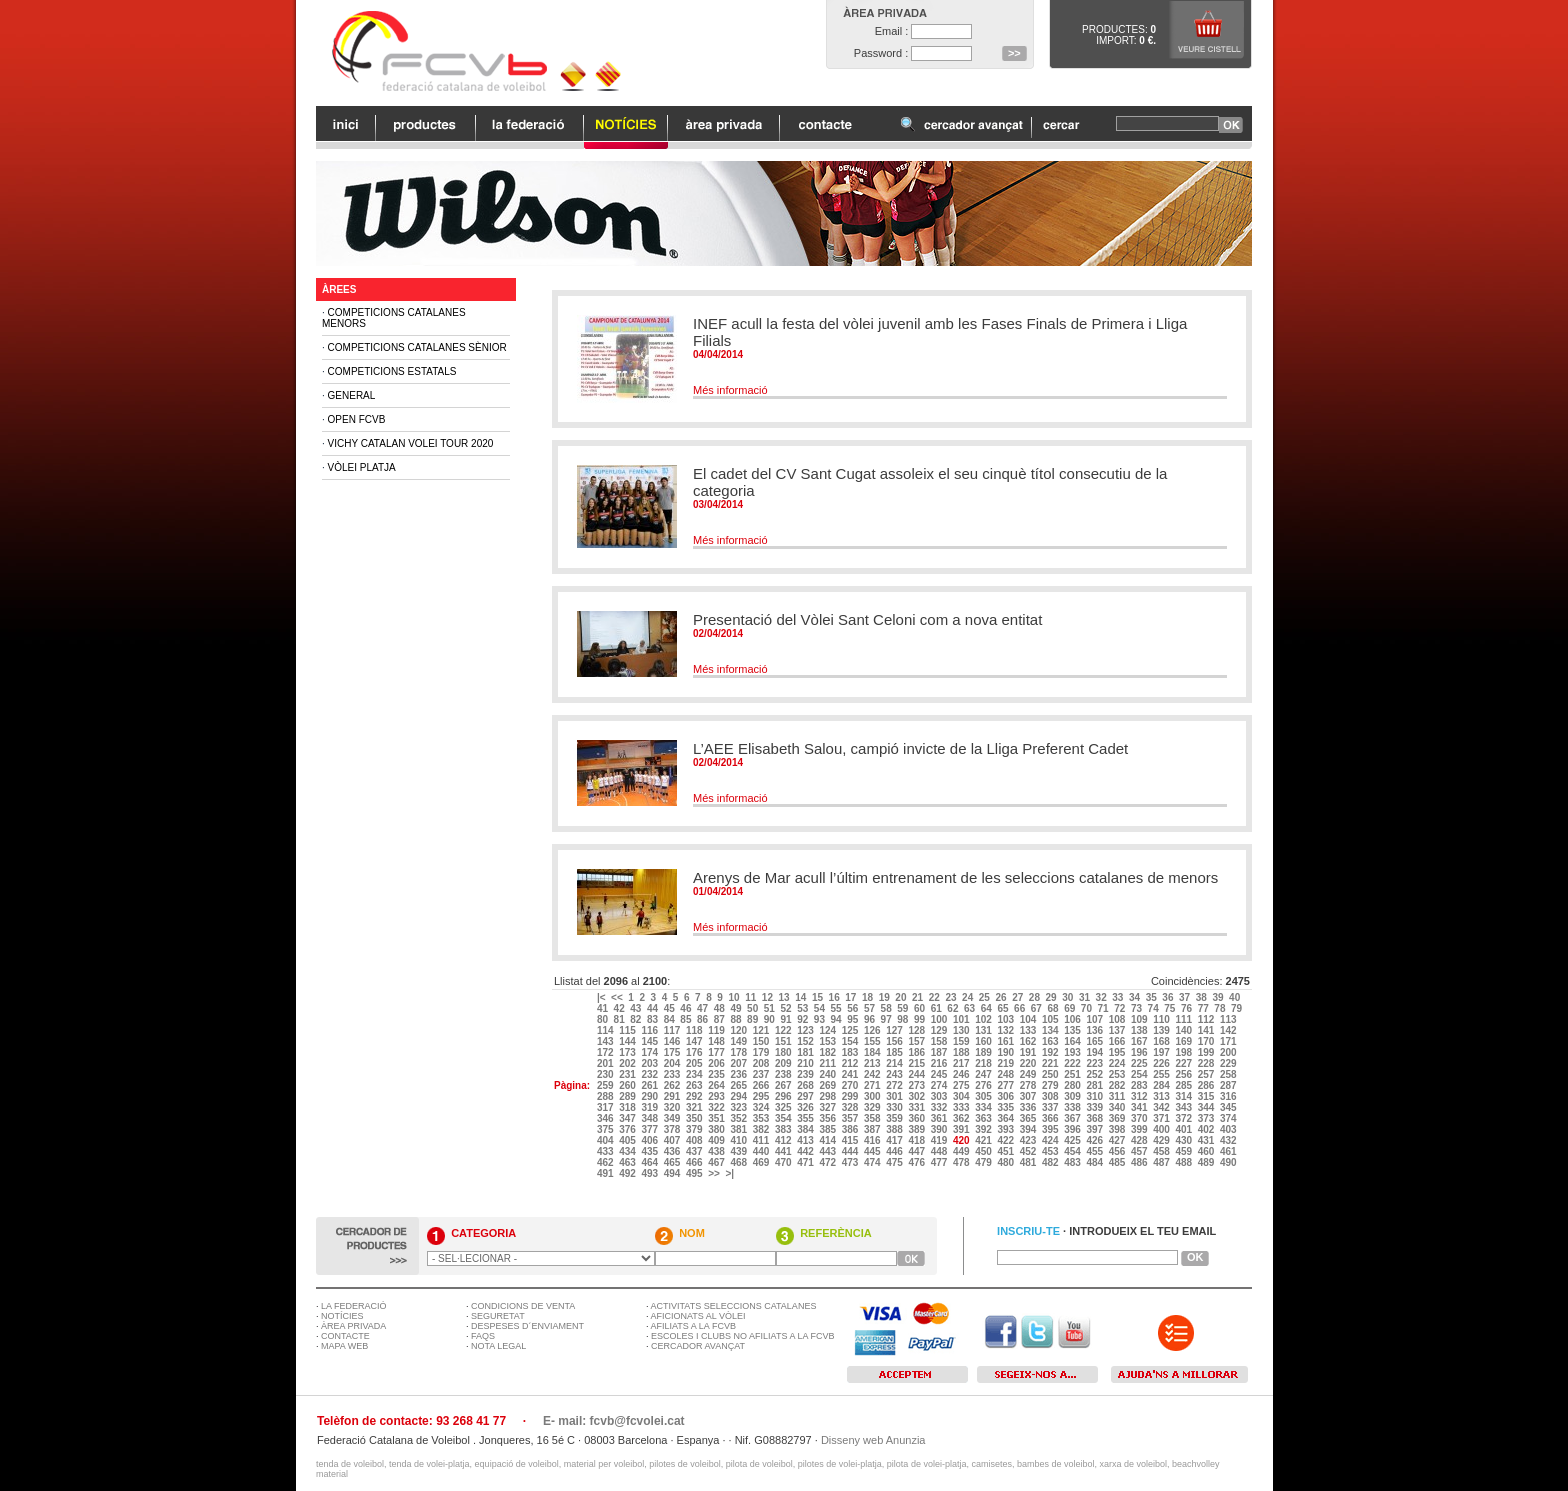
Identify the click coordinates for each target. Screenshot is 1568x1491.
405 (628, 1140)
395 (1051, 1129)
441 (784, 1151)
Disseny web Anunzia (873, 1440)
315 (1207, 1096)
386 (851, 1129)
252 (1095, 1074)
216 (940, 1063)
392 (984, 1129)
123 (806, 1030)
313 (1162, 1096)
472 (828, 1162)
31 (1086, 997)
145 (650, 1041)
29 (1053, 997)
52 (787, 1008)
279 (1051, 1085)
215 (917, 1063)
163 (1051, 1041)
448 (940, 1151)
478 (962, 1162)
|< (602, 997)
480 (1006, 1162)
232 (650, 1074)
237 (762, 1074)
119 (717, 1030)
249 (1029, 1074)
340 (1118, 1107)
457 (1140, 1151)
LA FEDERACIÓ (354, 1306)
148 (717, 1041)
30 (1069, 997)
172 (606, 1052)
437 (695, 1151)
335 (1006, 1107)
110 (1162, 1019)
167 (1140, 1041)
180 (784, 1052)
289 (628, 1096)
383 (784, 1129)
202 (628, 1063)
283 (1140, 1085)
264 (717, 1085)
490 (1229, 1162)
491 (606, 1173)
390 (940, 1129)
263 (695, 1085)
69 (1071, 1008)
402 (1207, 1129)
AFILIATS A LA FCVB (693, 1326)
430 (1184, 1140)
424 (1051, 1140)
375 (606, 1129)
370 (1140, 1118)
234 (695, 1074)
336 (1029, 1107)
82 (637, 1019)
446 (895, 1151)
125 (851, 1030)
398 (1118, 1129)
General (352, 395)
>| (730, 1173)
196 (1140, 1052)
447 (917, 1151)
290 (650, 1096)
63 (971, 1008)
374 (1229, 1118)
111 (1184, 1019)
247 (984, 1074)
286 (1207, 1085)
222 (1073, 1063)
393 (1006, 1129)
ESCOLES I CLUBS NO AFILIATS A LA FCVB (742, 1336)
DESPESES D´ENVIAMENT (527, 1326)
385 (828, 1129)
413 (806, 1140)
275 (962, 1085)
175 (673, 1052)
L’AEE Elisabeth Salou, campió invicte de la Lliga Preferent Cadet (910, 748)
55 (838, 1008)
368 (1095, 1118)
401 (1184, 1129)
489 (1207, 1162)
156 (895, 1041)
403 (1229, 1129)
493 (650, 1173)
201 (606, 1063)
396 (1073, 1129)
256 (1184, 1074)
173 (628, 1052)
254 (1140, 1074)
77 (1205, 1008)
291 (673, 1096)
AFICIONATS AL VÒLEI (698, 1316)
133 (1029, 1030)
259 (606, 1085)
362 (962, 1118)
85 (687, 1019)
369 (1118, 1118)
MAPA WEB (344, 1346)
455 (1095, 1151)
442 (806, 1151)
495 (695, 1173)
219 (1006, 1063)
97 (888, 1019)
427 (1118, 1140)
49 (737, 1008)
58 (888, 1008)
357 (851, 1118)
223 (1095, 1063)
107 (1095, 1019)
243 (895, 1074)
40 (1236, 997)
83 (654, 1019)
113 (1229, 1019)
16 (836, 997)
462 (606, 1162)
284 (1162, 1085)
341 (1140, 1107)
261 (650, 1085)
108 (1118, 1019)
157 (917, 1041)
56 (854, 1008)
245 (940, 1074)
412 (784, 1140)
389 (917, 1129)
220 (1029, 1063)
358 (873, 1118)
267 (784, 1085)
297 (806, 1096)
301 (895, 1096)
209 (784, 1063)
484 (1095, 1162)
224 (1118, 1063)
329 (873, 1107)
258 (1229, 1074)
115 (628, 1030)
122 (784, 1030)
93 (821, 1019)
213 (873, 1063)
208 (762, 1063)
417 (895, 1140)
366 (1051, 1118)
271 (873, 1085)
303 (940, 1096)
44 (654, 1008)
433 (606, 1151)
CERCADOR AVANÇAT (698, 1346)
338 (1073, 1107)
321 (695, 1107)
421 (984, 1140)
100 (940, 1019)
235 (717, 1074)
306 (1006, 1096)
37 (1186, 997)
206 (717, 1063)
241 (851, 1074)
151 (784, 1041)
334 (984, 1107)
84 (671, 1019)
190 (1006, 1052)
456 (1118, 1151)
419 (940, 1140)
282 (1118, 1085)
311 (1118, 1096)
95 (854, 1019)
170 (1207, 1041)
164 (1073, 1041)
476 (917, 1162)
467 (717, 1162)
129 (940, 1030)
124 (828, 1030)
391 (962, 1129)
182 (828, 1052)
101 (962, 1019)
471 (806, 1162)
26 (1002, 997)
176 (695, 1052)
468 (739, 1162)
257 (1207, 1074)
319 (650, 1107)
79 (1238, 1008)
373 (1207, 1118)
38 (1203, 997)
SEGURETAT (498, 1316)
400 (1162, 1129)
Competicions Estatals (392, 371)
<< (618, 997)
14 (802, 997)
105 (1051, 1019)
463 (628, 1162)
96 (871, 1019)
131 (984, 1030)
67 (1038, 1008)
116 (650, 1030)
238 (784, 1074)
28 (1036, 997)
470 (784, 1162)
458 (1162, 1151)
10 (735, 997)
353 (762, 1118)
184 (873, 1052)
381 (739, 1129)
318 (628, 1107)
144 (628, 1041)
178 (739, 1052)
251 (1073, 1074)
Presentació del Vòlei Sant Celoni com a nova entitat (867, 619)
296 (784, 1096)
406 (650, 1140)
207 (739, 1063)
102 (984, 1019)
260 (628, 1085)
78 (1221, 1008)
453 (1051, 1151)
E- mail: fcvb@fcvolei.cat (614, 1421)
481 (1029, 1162)
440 (762, 1151)
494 (673, 1173)
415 (851, 1140)
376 (628, 1129)
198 (1184, 1052)
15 (819, 997)
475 (895, 1162)
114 (606, 1030)
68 (1054, 1008)
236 (739, 1074)
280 (1073, 1085)
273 (917, 1085)
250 (1051, 1074)
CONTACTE (345, 1336)
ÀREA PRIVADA (353, 1326)
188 (962, 1052)
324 (762, 1107)
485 (1118, 1162)
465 (673, 1162)
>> (715, 1173)
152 (806, 1041)
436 (673, 1151)
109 (1140, 1019)
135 (1073, 1030)
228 (1207, 1063)
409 (717, 1140)
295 (762, 1096)
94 (838, 1019)
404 (606, 1140)
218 (984, 1063)
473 (851, 1162)
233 (673, 1074)
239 (806, 1074)
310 (1095, 1096)
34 (1136, 997)
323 (739, 1107)
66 (1021, 1008)
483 (1073, 1162)
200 (1229, 1052)
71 (1105, 1008)
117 (673, 1030)
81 (621, 1019)
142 (1229, 1030)
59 (904, 1008)
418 (917, 1140)
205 (695, 1063)
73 (1138, 1008)
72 (1121, 1008)
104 (1029, 1019)
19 (886, 997)
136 (1095, 1030)
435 (650, 1151)
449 (962, 1151)
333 (962, 1107)
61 (938, 1008)
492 (628, 1173)
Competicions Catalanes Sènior (417, 347)
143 (606, 1041)
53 (804, 1008)
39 (1219, 997)
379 (695, 1129)
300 (873, 1096)
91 (787, 1019)
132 (1006, 1030)
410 (739, 1140)
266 (762, 1085)
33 (1119, 997)
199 (1207, 1052)
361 (940, 1118)
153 (828, 1041)
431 (1207, 1140)
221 (1051, 1063)
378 (673, 1129)
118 (695, 1030)
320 (673, 1107)
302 (917, 1096)
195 (1118, 1052)
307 (1029, 1096)
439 (739, 1151)
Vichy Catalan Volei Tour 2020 (411, 443)
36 (1169, 997)
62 (954, 1008)
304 (962, 1096)
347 (628, 1118)
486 (1140, 1162)
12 (769, 997)
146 (673, 1041)
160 (984, 1041)
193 (1073, 1052)
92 (804, 1019)
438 (717, 1151)
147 (695, 1041)
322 (717, 1107)
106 (1073, 1019)
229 (1229, 1063)
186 (917, 1052)
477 (940, 1162)
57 (871, 1008)
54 (821, 1008)
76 (1188, 1008)
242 (873, 1074)
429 (1162, 1140)
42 (621, 1008)
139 (1162, 1030)
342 (1162, 1107)
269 (828, 1085)
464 (650, 1162)
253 (1118, 1074)
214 (895, 1063)
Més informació (730, 390)
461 (1229, 1151)
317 (606, 1107)
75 (1171, 1008)
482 (1051, 1162)
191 (1029, 1052)
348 (650, 1118)
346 (606, 1118)
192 (1051, 1052)
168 (1162, 1041)
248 (1006, 1074)
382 (762, 1129)
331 (917, 1107)
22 (936, 997)
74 (1155, 1008)
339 (1095, 1107)
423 (1029, 1140)
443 (828, 1151)
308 (1051, 1096)
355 (806, 1118)
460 (1207, 1151)
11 (752, 997)
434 (628, 1151)
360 (917, 1118)
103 (1006, 1019)
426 (1095, 1140)
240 (828, 1074)
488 (1184, 1162)
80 (604, 1019)
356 (828, 1118)
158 (940, 1041)
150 (762, 1041)
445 (873, 1151)
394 (1029, 1129)
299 (851, 1096)
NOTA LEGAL (498, 1346)
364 (1006, 1118)
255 (1162, 1074)
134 (1051, 1030)
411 (762, 1140)
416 (873, 1140)
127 (895, 1030)
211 (828, 1063)
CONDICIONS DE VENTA (523, 1306)
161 (1006, 1041)
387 (873, 1129)
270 (851, 1085)
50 (754, 1008)
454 (1073, 1151)
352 (739, 1118)
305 (984, 1096)
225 (1140, 1063)
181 (806, 1052)
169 (1184, 1041)
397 (1095, 1129)
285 (1184, 1085)
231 (628, 1074)
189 (984, 1052)
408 (695, 1140)
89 (754, 1019)
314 (1184, 1096)
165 (1095, 1041)
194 (1095, 1052)
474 (873, 1162)
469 (762, 1162)
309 (1073, 1096)
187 (940, 1052)
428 (1140, 1140)
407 (673, 1140)
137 (1118, 1030)
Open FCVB (357, 419)
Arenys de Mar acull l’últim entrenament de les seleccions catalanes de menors (955, 877)
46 (687, 1008)
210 (806, 1063)
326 (806, 1107)
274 (940, 1085)
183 (851, 1052)
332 (940, 1107)
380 (717, 1129)
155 (873, 1041)
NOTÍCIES (342, 1316)
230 (606, 1074)
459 (1184, 1151)
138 (1140, 1030)
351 (717, 1118)
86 (704, 1019)
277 (1006, 1085)
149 (739, 1041)
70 (1088, 1008)
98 (904, 1019)
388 (895, 1129)
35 (1153, 997)
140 (1184, 1030)
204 (673, 1063)
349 (673, 1118)
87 (721, 1019)
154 (851, 1041)
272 (895, 1085)
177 (717, 1052)
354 (784, 1118)
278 (1029, 1085)
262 (673, 1085)
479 (984, 1162)
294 (739, 1096)
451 (1006, 1151)
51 (771, 1008)
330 (895, 1107)
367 (1073, 1118)
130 (962, 1030)
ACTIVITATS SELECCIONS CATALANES (734, 1306)
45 (671, 1008)
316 (1229, 1096)
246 (962, 1074)
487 (1162, 1162)
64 (988, 1008)
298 (828, 1096)
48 (721, 1008)
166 (1118, 1041)
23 (952, 997)
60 (921, 1008)
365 (1029, 1118)
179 (762, 1052)
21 (919, 997)
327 (828, 1107)
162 (1029, 1041)
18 (869, 997)
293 (717, 1096)
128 (917, 1030)
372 (1184, 1118)
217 (962, 1063)
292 (695, 1096)
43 (637, 1008)
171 (1229, 1041)
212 (851, 1063)
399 (1140, 1129)
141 (1207, 1030)
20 (902, 997)
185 (895, 1052)
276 (984, 1085)
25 (986, 997)
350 (695, 1118)
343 (1184, 1107)
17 (852, 997)
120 (739, 1030)
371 (1162, 1118)
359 (895, 1118)
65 (1004, 1008)
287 (1229, 1085)
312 (1140, 1096)
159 (962, 1041)
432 (1229, 1140)
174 (650, 1052)
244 (917, 1074)
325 (784, 1107)
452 (1029, 1151)
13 (786, 997)
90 (771, 1019)
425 (1073, 1140)
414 (828, 1140)
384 (806, 1129)
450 (984, 1151)
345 (1229, 1107)
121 (762, 1030)
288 (606, 1096)
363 (984, 1118)
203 (650, 1063)
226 (1162, 1063)
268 (806, 1085)
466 (695, 1162)
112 (1207, 1019)
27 (1019, 997)
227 (1184, 1063)
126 (873, 1030)
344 (1207, 1107)
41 (604, 1008)
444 (851, 1151)
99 (921, 1019)
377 (650, 1129)
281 (1095, 1085)
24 (969, 997)
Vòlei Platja (362, 467)
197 (1162, 1052)
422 (1006, 1140)
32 (1103, 997)
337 (1051, 1107)
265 (739, 1085)
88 (737, 1019)
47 (704, 1008)
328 (851, 1107)
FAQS (483, 1336)
